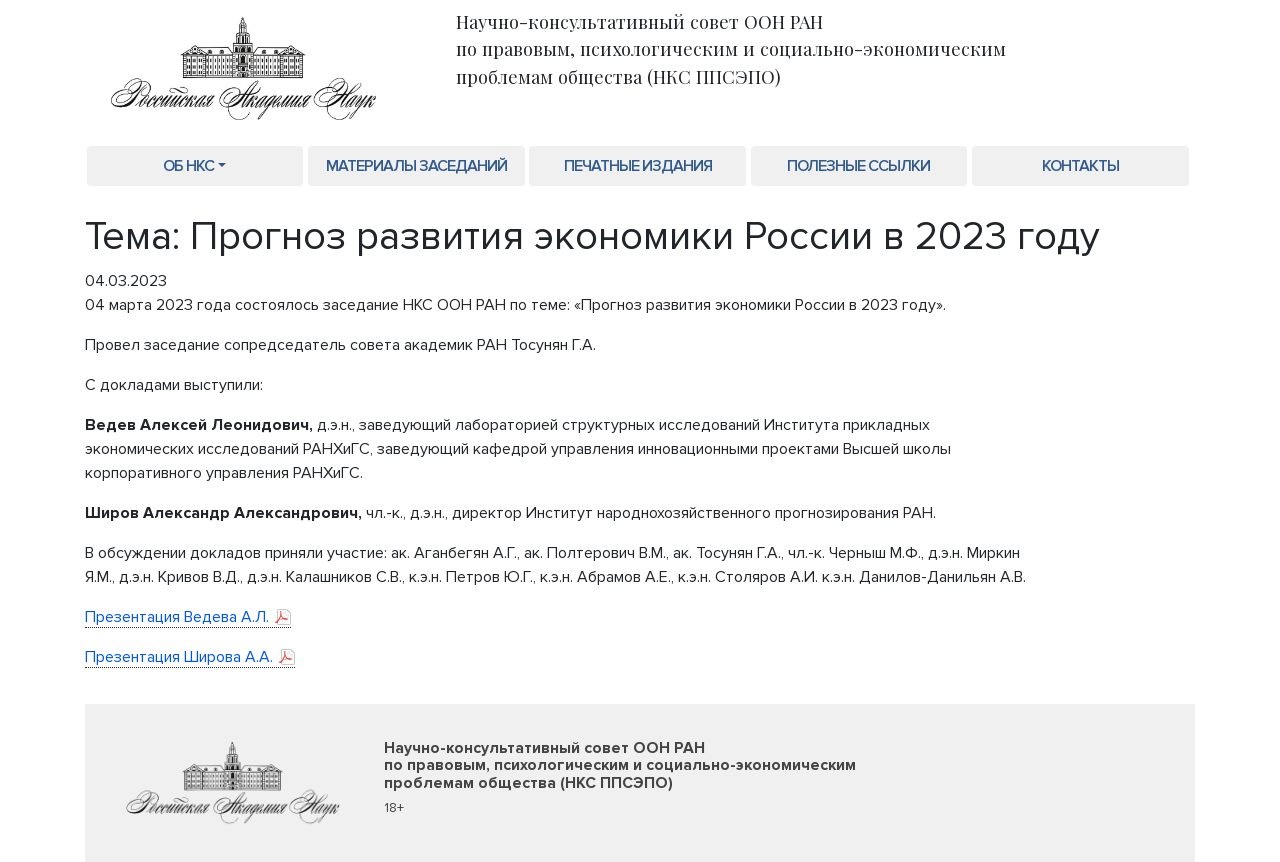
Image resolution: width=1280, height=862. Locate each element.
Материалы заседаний (416, 166)
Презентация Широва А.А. (179, 657)
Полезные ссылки (858, 166)
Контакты (1080, 166)
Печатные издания (638, 166)
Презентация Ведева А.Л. (177, 617)
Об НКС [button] (188, 166)
